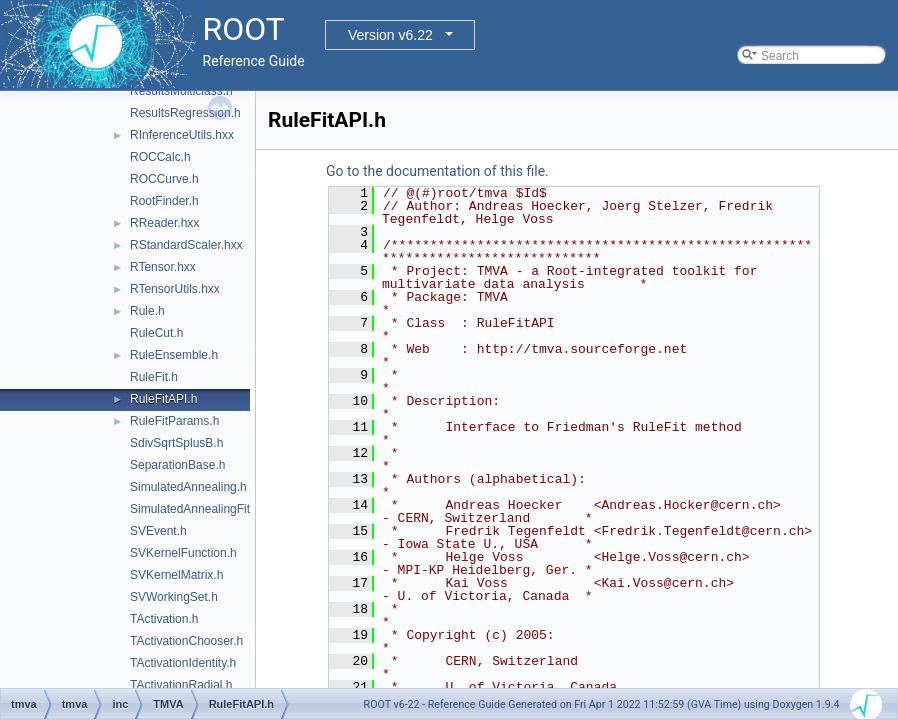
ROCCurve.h (164, 179)
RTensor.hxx (163, 267)
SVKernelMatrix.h (176, 575)
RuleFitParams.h (174, 421)
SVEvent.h (158, 531)
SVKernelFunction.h (183, 553)
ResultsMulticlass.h (181, 91)
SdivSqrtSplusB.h (176, 443)
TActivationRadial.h (181, 685)
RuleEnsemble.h (174, 355)
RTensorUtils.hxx (175, 289)
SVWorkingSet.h (174, 597)
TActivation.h (164, 619)
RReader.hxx (164, 223)
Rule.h (147, 311)
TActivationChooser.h (186, 641)
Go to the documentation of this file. (437, 171)
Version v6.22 (390, 35)
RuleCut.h (156, 333)
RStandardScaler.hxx (186, 245)
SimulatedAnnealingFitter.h (201, 509)
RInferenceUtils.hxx (182, 135)
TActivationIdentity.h (183, 663)
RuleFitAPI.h (163, 399)
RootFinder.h (164, 201)
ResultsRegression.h (185, 113)
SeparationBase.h (177, 465)
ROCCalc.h (160, 157)
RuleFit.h (154, 377)
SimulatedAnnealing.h (188, 487)
